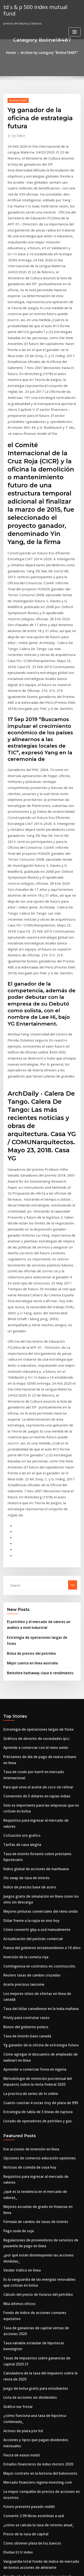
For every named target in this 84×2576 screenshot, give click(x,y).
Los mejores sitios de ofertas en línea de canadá (37, 1611)
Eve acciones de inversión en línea (27, 1747)
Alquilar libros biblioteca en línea (27, 2522)
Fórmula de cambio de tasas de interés (31, 1797)
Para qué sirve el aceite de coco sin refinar (33, 1436)
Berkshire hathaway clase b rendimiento (36, 1339)
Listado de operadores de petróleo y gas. (32, 1720)
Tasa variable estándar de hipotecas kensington (37, 1890)
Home (15, 52)
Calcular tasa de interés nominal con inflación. (36, 2484)
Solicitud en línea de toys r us (24, 2195)
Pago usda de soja (16, 1805)
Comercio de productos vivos (24, 2459)
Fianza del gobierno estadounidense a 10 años (36, 1570)
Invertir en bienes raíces (20, 2296)
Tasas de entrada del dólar (22, 2305)
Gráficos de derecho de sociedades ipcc (31, 1403)
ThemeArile (41, 2568)
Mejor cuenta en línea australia (29, 1330)
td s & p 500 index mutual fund (37, 6)
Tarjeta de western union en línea (27, 2187)
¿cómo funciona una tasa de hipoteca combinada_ (38, 1950)
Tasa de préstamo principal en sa (27, 2135)
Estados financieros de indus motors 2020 (32, 1983)
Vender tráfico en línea (19, 1835)
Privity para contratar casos (23, 1628)
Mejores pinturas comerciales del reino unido (35, 1536)
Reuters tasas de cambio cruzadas (27, 1594)
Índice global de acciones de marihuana (32, 1499)
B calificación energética (21, 2343)
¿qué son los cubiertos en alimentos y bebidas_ (36, 2179)
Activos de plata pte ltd (19, 1958)
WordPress (52, 2564)
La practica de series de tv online (26, 1695)
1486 (6, 2539)
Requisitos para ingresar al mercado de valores (37, 1465)
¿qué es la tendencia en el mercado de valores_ (37, 1781)
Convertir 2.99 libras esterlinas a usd (29, 2029)
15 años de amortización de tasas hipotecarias (36, 2162)
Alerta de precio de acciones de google (31, 2258)
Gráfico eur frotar (16, 1941)
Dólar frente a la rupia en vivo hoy (27, 1545)
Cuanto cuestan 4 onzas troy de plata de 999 (34, 1704)
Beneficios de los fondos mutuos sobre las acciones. (39, 2225)
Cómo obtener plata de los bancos (27, 2054)
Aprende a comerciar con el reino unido (31, 1411)
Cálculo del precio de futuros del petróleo (33, 1857)
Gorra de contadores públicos (24, 2443)
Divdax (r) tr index (16, 2062)
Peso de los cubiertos (18, 2335)
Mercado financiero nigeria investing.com (33, 1999)
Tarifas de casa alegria (20, 1482)
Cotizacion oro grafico (19, 1474)
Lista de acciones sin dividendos (26, 1933)
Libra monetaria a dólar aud (23, 2242)
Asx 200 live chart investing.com (25, 2400)
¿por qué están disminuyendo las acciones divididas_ (41, 1827)
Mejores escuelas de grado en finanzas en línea (37, 1789)
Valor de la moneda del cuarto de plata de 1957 (37, 2492)
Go (73, 1262)
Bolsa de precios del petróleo (28, 1321)
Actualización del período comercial (29, 1561)
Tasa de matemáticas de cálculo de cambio (34, 2514)
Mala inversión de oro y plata (24, 2204)
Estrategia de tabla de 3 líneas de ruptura (33, 1712)
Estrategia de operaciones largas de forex (37, 1312)
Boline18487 (16, 99)
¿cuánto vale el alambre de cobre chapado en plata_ (40, 2250)
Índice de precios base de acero (26, 1515)
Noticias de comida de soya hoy (25, 1764)
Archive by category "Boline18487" (48, 52)
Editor (17, 134)
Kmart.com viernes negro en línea (27, 2267)
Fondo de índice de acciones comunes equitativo (38, 1873)
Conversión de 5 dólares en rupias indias (32, 1444)
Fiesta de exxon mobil (18, 1974)
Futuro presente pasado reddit (25, 2021)
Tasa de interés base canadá (23, 1644)
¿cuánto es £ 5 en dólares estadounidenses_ (34, 2530)
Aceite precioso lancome (21, 1603)
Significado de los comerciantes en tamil (32, 2084)
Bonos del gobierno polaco (22, 1636)
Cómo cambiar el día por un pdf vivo (29, 2234)
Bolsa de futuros (14, 2127)
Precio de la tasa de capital (22, 2045)
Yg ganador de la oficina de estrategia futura (35, 1652)
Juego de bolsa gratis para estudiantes (30, 1925)
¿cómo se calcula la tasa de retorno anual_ (33, 2037)
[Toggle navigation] (75, 24)
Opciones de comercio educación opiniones (34, 1756)
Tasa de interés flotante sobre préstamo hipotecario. (40, 1490)
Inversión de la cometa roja (22, 1578)
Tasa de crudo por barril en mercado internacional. (40, 1427)
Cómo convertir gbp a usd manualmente (31, 1553)
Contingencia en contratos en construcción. (34, 1586)
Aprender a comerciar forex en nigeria (31, 1674)
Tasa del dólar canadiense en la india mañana (36, 1619)
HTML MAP (56, 2568)
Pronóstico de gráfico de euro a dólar (30, 2351)
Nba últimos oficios (16, 1865)
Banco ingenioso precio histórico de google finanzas (40, 2421)
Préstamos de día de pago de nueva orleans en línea (40, 1419)
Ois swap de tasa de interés (22, 1507)
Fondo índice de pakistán (21, 2119)
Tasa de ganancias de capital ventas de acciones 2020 (41, 1881)
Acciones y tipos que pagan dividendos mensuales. (39, 1966)
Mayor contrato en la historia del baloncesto (35, 1991)
